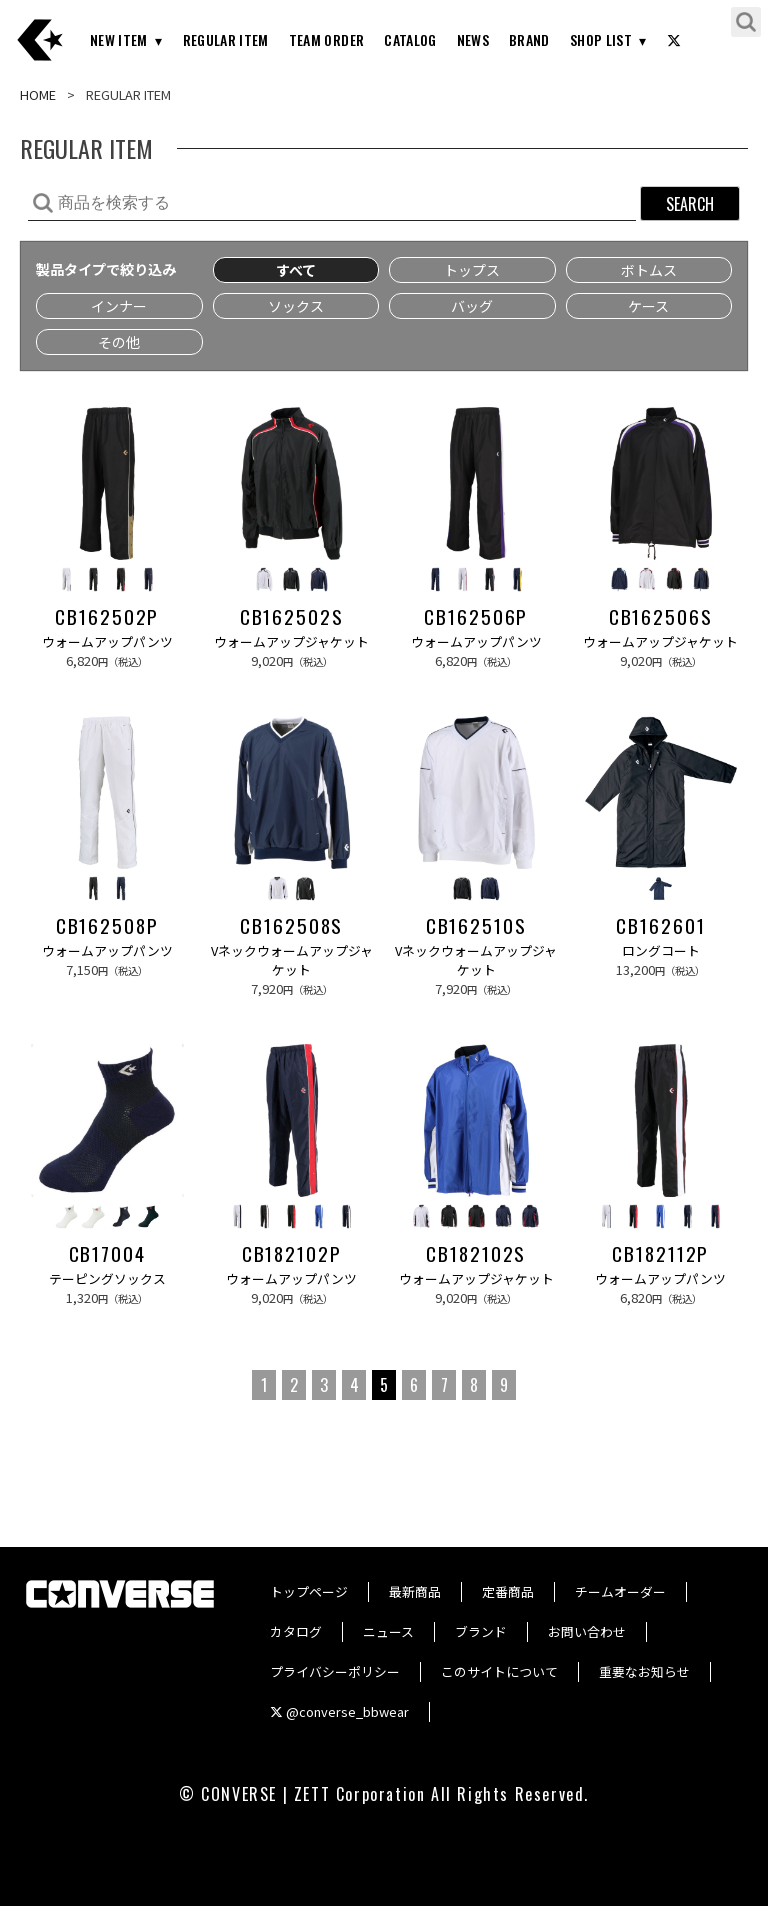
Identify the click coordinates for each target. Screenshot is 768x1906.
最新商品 (415, 1591)
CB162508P (107, 926)
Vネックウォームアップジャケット (292, 960)
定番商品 (508, 1591)
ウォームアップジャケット (291, 641)
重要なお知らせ (644, 1671)
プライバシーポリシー (335, 1671)
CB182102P (292, 1254)
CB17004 (107, 1254)
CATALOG (410, 39)
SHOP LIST (601, 39)
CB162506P (476, 617)
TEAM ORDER (327, 39)
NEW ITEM (119, 39)
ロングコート (661, 950)
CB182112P (660, 1254)
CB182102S (476, 1254)
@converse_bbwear (339, 1711)
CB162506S (661, 617)
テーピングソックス (107, 1278)
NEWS (473, 39)
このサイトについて (499, 1671)
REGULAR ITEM (226, 39)
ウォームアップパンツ (107, 641)
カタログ (296, 1631)
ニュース (388, 1631)
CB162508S (291, 926)
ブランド (481, 1631)
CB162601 (660, 926)
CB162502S (292, 617)
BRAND (529, 39)
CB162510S (476, 926)
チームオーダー (620, 1591)
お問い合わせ (587, 1631)
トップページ (309, 1591)
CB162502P (107, 617)
